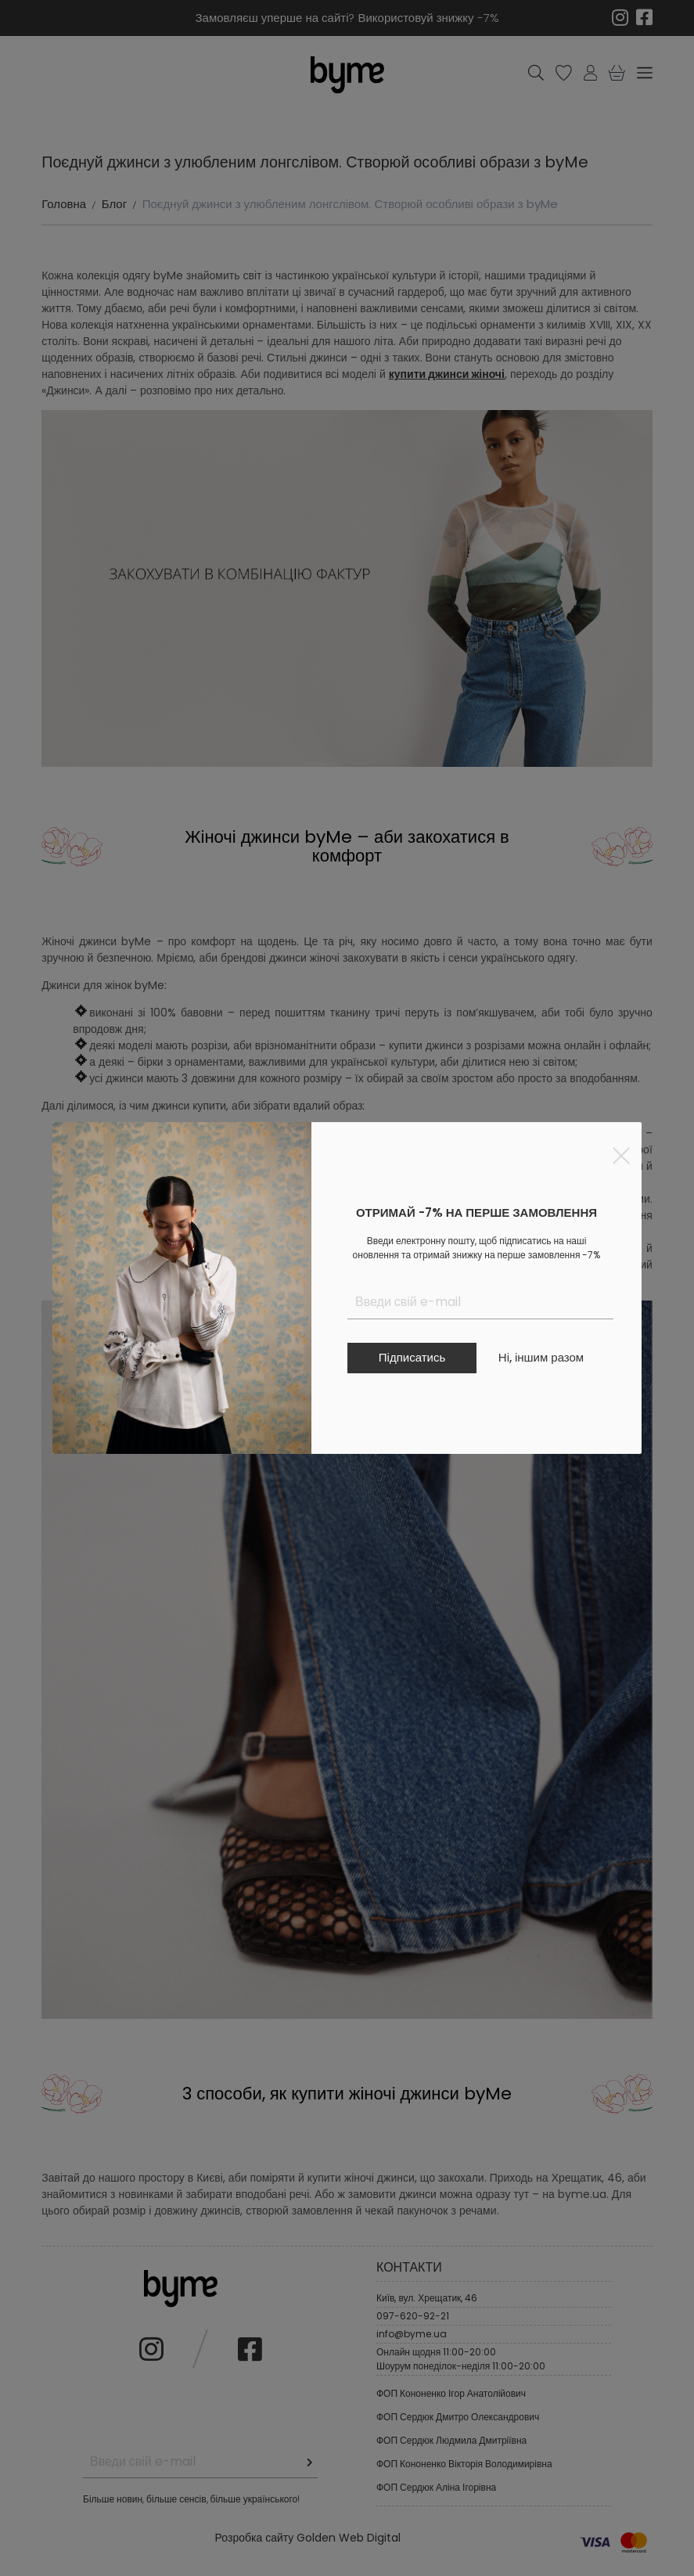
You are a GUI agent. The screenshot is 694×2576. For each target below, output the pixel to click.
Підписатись (412, 1357)
